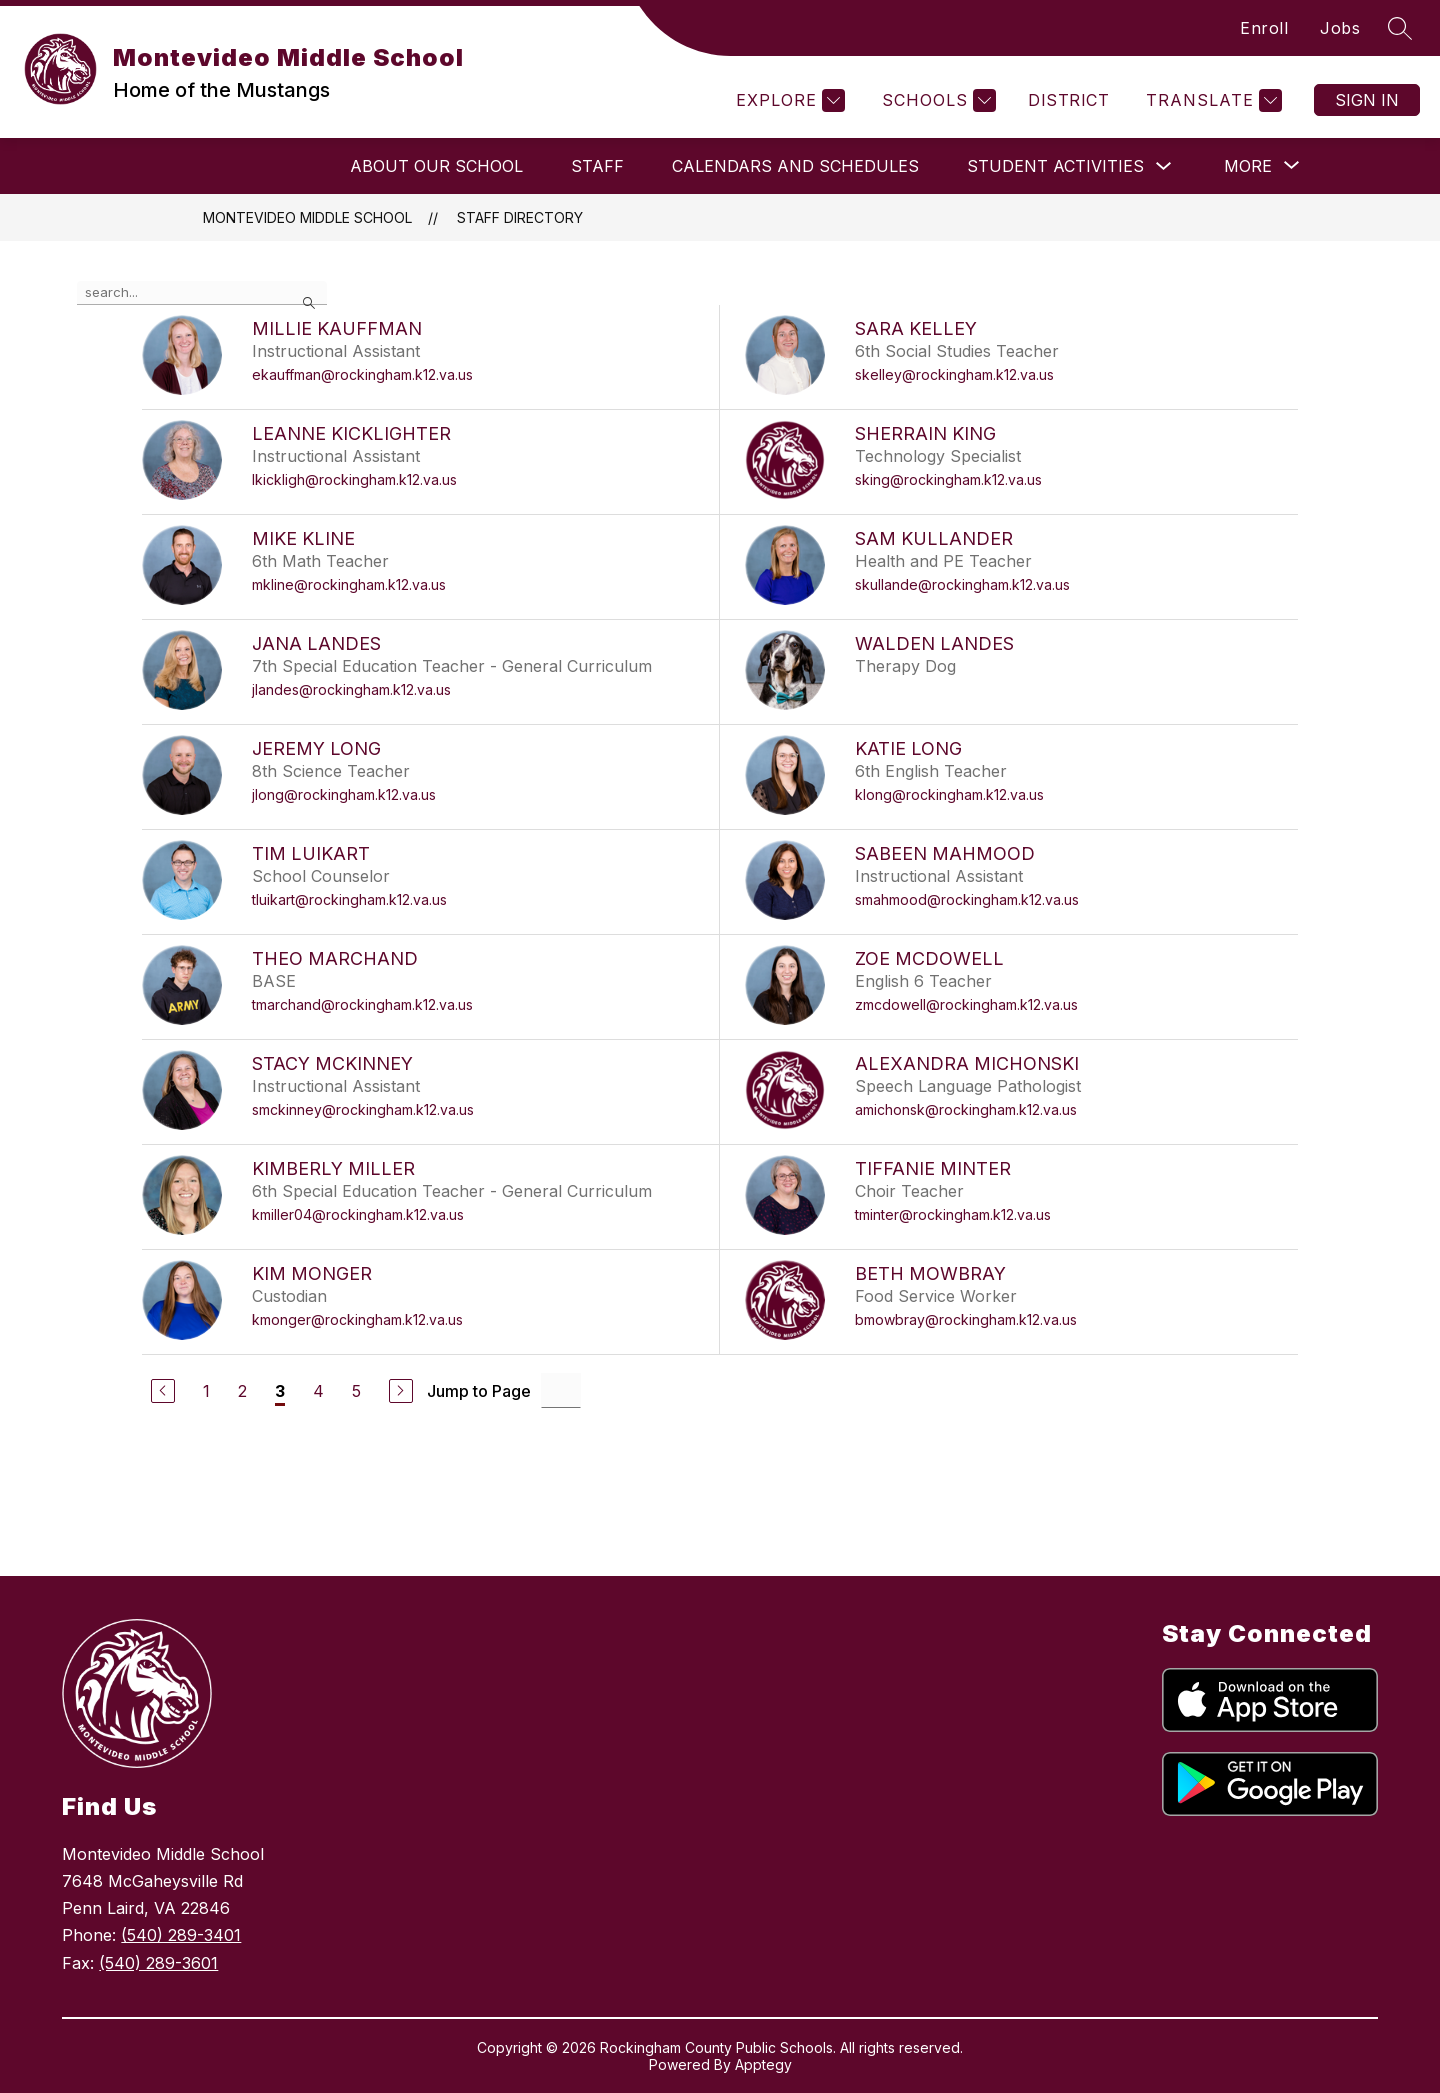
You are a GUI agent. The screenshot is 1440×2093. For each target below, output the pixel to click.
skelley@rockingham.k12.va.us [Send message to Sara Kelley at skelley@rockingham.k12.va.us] (954, 374)
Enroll (1264, 28)
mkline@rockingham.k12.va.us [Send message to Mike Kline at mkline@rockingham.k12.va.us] (349, 584)
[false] (202, 293)
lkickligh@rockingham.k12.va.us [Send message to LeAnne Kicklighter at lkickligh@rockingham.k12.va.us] (354, 479)
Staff (597, 166)
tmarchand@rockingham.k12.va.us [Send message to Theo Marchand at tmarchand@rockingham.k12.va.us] (362, 1004)
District (1068, 100)
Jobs (1340, 28)
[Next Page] (401, 1391)
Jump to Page (479, 1391)
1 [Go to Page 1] (206, 1391)
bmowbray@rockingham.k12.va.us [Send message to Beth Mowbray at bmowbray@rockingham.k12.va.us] (966, 1319)
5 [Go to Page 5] (356, 1391)
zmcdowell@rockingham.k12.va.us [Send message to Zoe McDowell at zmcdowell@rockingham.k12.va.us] (966, 1004)
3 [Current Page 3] (280, 1391)
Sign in (1367, 100)
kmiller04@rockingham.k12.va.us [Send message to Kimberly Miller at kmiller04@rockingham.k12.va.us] (358, 1214)
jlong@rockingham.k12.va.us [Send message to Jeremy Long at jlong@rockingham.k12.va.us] (344, 794)
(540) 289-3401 (181, 1935)
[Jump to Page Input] (561, 1390)
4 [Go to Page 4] (318, 1391)
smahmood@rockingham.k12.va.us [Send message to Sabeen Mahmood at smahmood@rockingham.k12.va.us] (967, 899)
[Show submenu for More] (1248, 166)
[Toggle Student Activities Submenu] (1164, 166)
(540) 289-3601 (158, 1963)
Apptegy (763, 2064)
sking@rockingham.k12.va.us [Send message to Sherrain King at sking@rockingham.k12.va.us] (948, 479)
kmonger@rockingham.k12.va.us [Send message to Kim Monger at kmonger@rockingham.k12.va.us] (357, 1319)
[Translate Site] (1211, 100)
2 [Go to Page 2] (242, 1391)
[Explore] (788, 100)
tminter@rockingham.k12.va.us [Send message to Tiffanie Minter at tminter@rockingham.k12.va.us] (953, 1214)
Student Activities (1055, 166)
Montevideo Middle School (307, 217)
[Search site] (1400, 28)
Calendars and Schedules (795, 166)
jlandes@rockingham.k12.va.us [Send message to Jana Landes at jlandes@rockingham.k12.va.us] (351, 689)
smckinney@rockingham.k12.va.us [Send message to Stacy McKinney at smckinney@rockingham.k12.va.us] (363, 1109)
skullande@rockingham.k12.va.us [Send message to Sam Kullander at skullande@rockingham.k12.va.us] (962, 584)
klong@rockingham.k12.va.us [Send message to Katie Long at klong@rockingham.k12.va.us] (949, 794)
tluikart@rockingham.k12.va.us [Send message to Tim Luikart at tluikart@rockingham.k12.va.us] (349, 899)
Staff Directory (520, 217)
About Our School (436, 166)
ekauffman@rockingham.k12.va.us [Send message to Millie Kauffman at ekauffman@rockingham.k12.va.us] (362, 374)
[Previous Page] (163, 1391)
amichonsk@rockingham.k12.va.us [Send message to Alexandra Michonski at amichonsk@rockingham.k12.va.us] (966, 1109)
